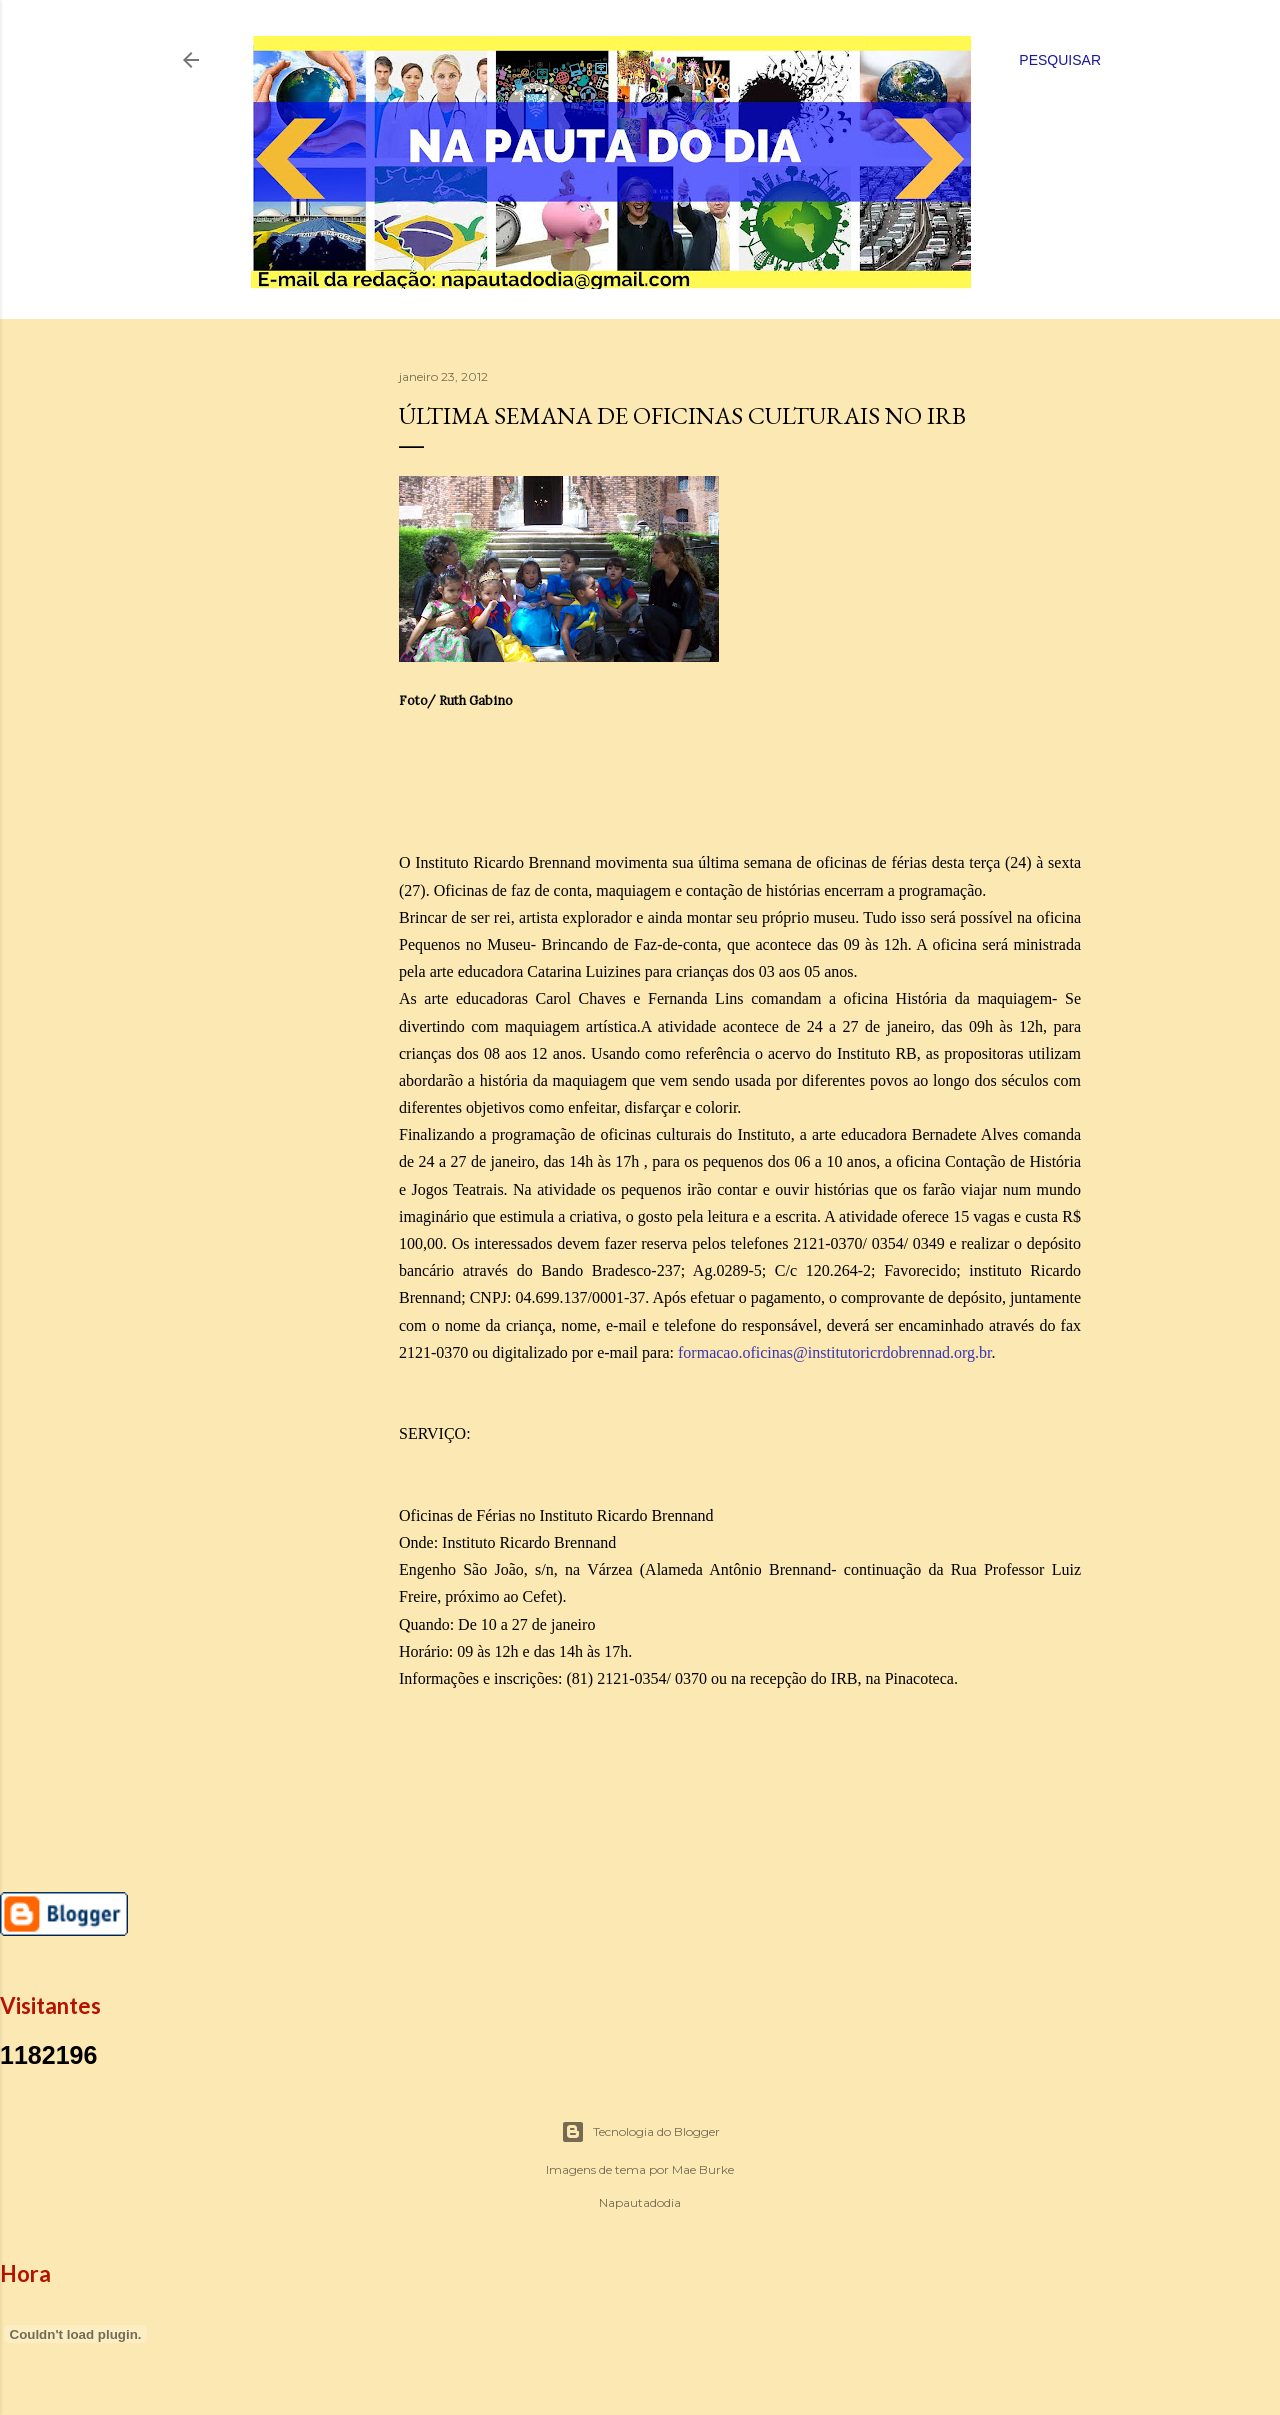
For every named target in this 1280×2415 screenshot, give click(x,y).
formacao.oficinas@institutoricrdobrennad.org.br (834, 1352)
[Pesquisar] (1060, 60)
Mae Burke (703, 2169)
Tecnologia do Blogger (640, 2132)
